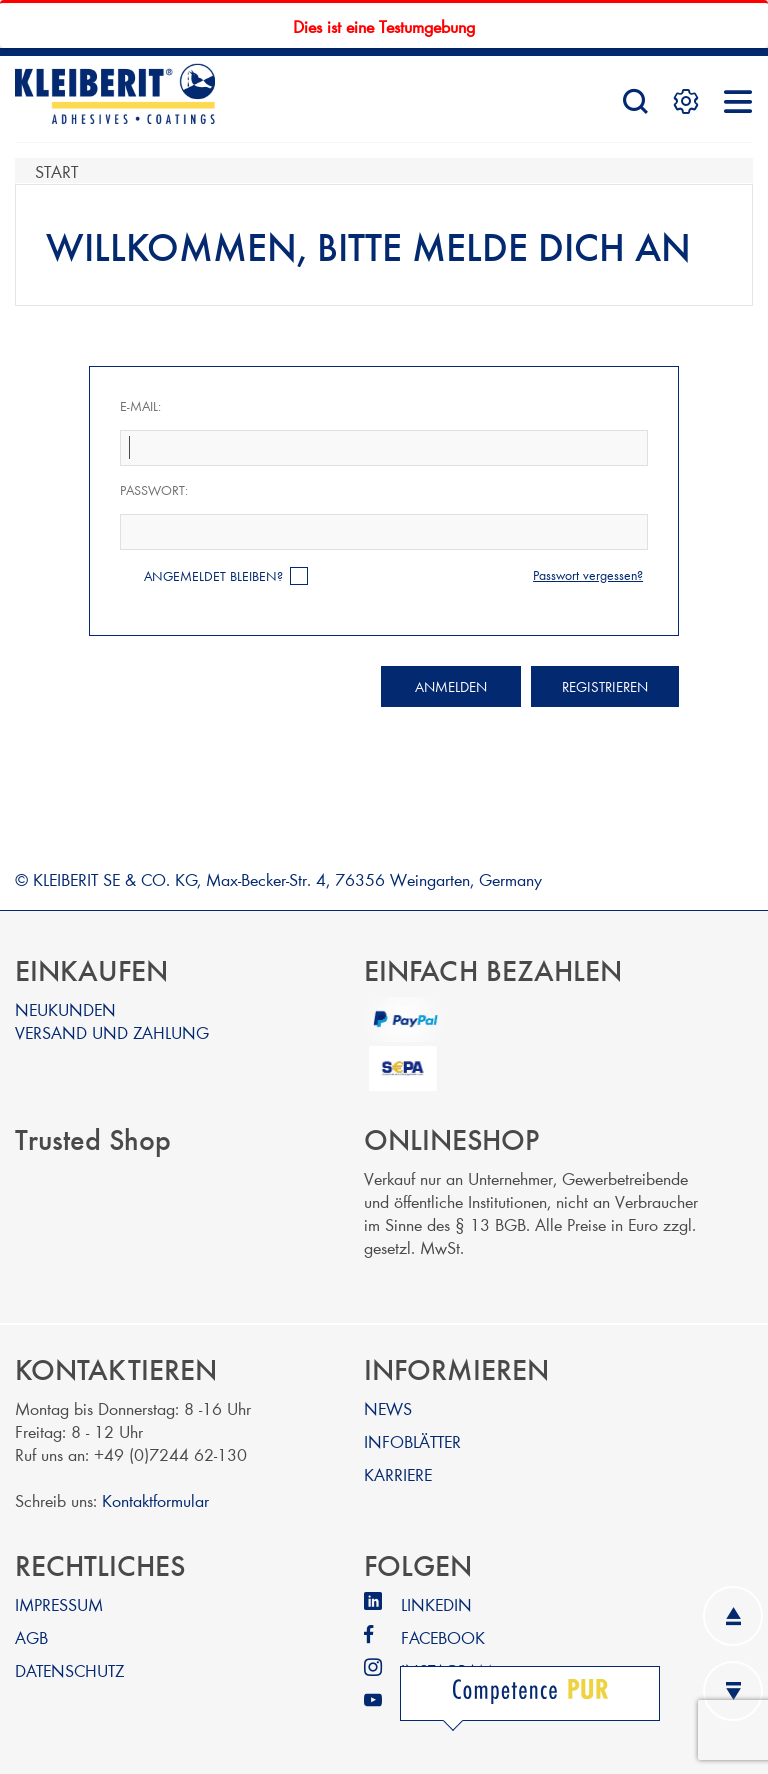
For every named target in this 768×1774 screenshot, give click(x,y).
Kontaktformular (155, 1499)
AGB (31, 1636)
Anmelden (451, 686)
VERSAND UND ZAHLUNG (112, 1031)
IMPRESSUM (59, 1603)
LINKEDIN (436, 1603)
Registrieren (605, 686)
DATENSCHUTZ (69, 1669)
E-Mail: (140, 406)
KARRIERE (398, 1473)
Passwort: (154, 490)
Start (56, 170)
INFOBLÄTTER (412, 1440)
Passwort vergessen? (588, 575)
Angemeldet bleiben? (213, 576)
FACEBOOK (443, 1636)
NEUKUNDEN (65, 1008)
